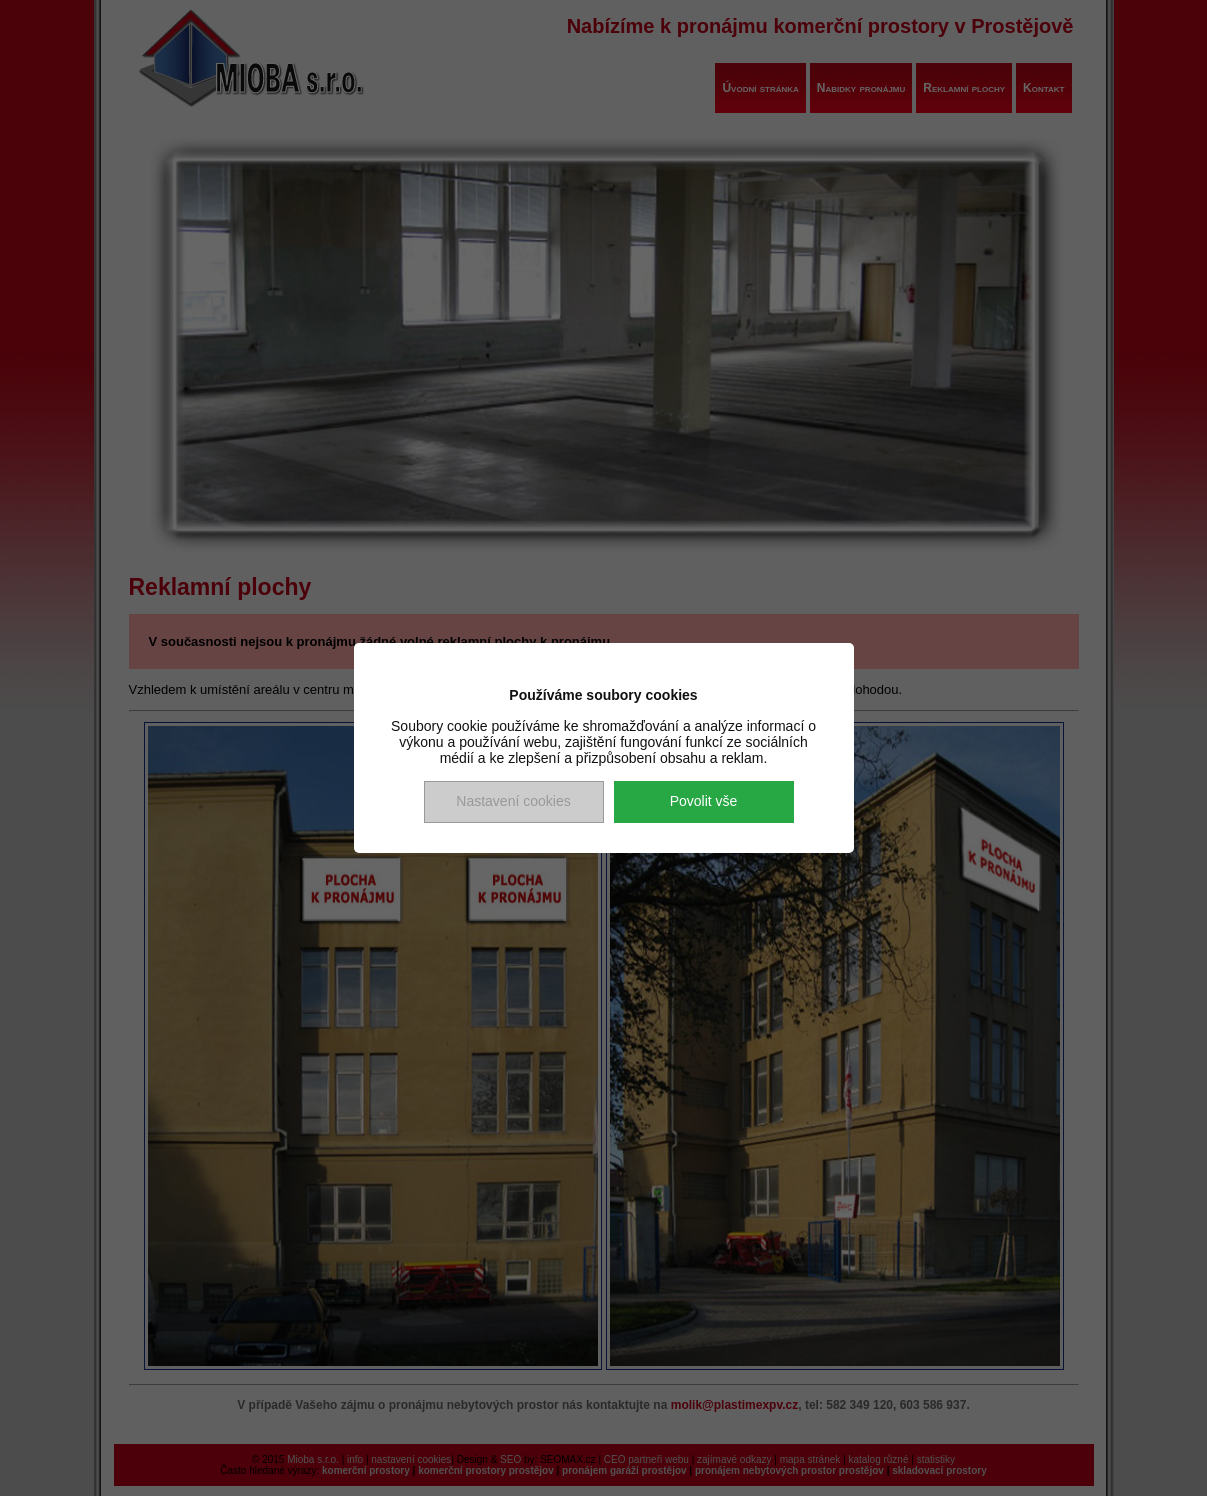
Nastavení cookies (513, 801)
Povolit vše (704, 801)
